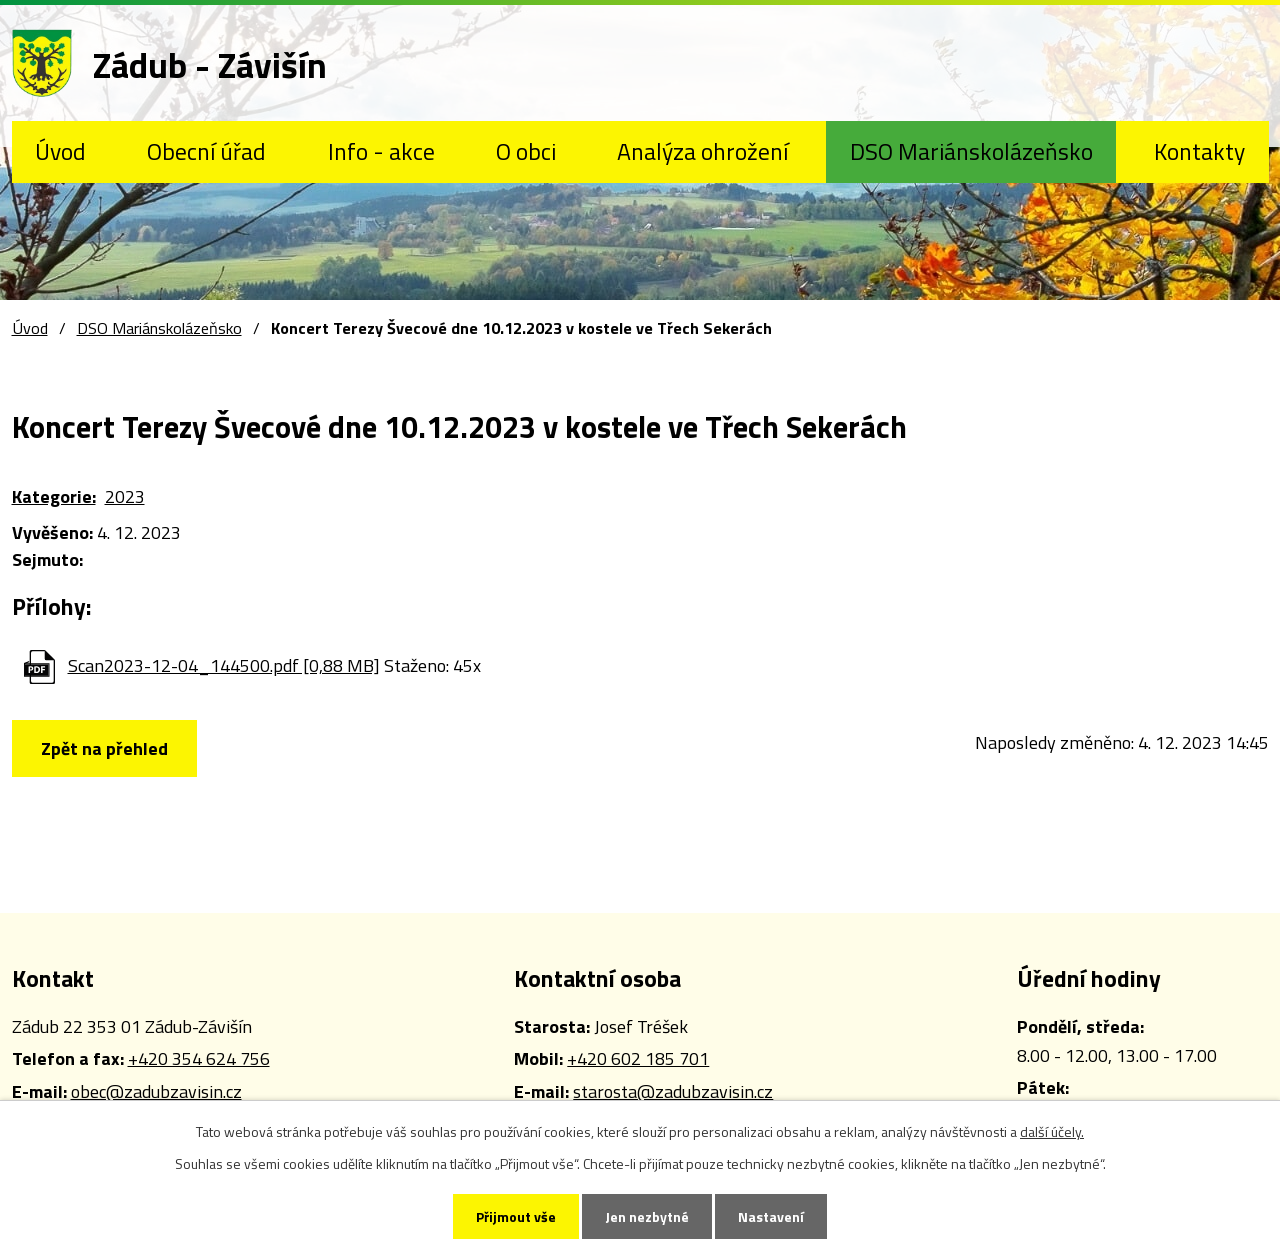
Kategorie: (54, 496)
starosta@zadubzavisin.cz (673, 1091)
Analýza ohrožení (702, 151)
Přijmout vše (516, 1216)
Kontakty (1199, 151)
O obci (526, 151)
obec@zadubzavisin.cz (156, 1091)
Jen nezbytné (647, 1216)
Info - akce (381, 151)
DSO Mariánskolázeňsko (971, 151)
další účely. (1052, 1131)
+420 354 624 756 (199, 1058)
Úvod (60, 151)
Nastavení (771, 1216)
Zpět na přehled (104, 748)
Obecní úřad (206, 151)
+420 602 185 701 (638, 1058)
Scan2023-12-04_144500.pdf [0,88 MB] (224, 665)
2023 (125, 496)
